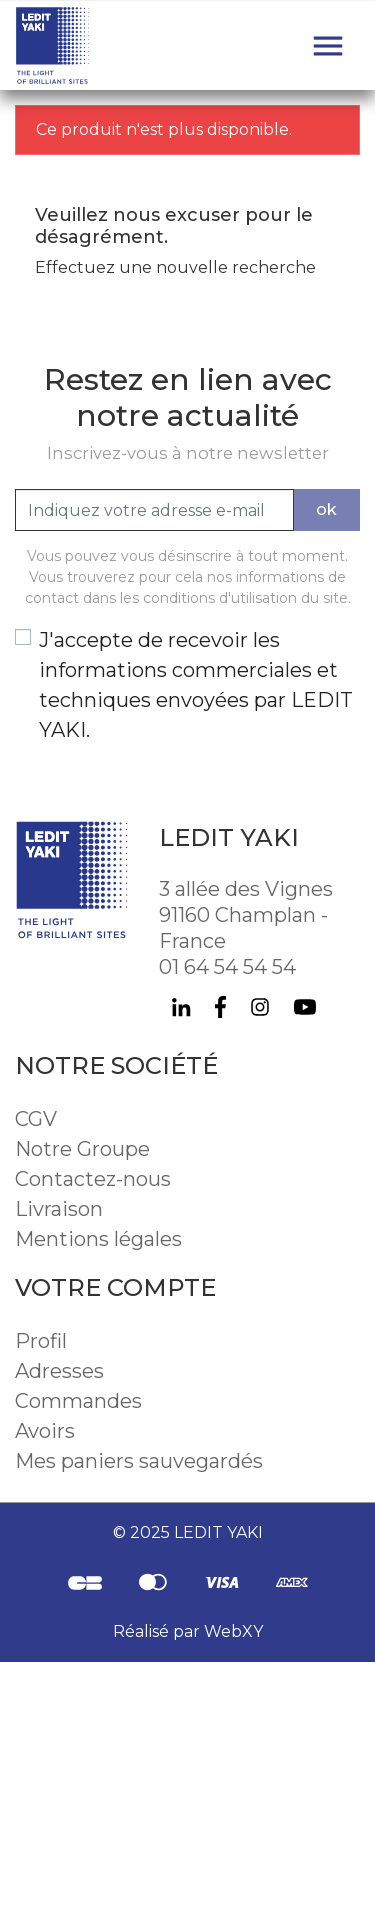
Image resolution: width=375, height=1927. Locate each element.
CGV (36, 1119)
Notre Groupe (82, 1149)
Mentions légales (98, 1239)
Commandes (78, 1401)
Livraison (59, 1209)
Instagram (260, 1007)
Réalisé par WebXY (188, 1631)
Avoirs (45, 1431)
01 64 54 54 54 (227, 967)
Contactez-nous (93, 1179)
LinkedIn (181, 1007)
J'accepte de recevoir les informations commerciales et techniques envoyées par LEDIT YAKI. (196, 685)
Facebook (220, 1007)
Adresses (59, 1371)
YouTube (305, 1007)
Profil (41, 1341)
